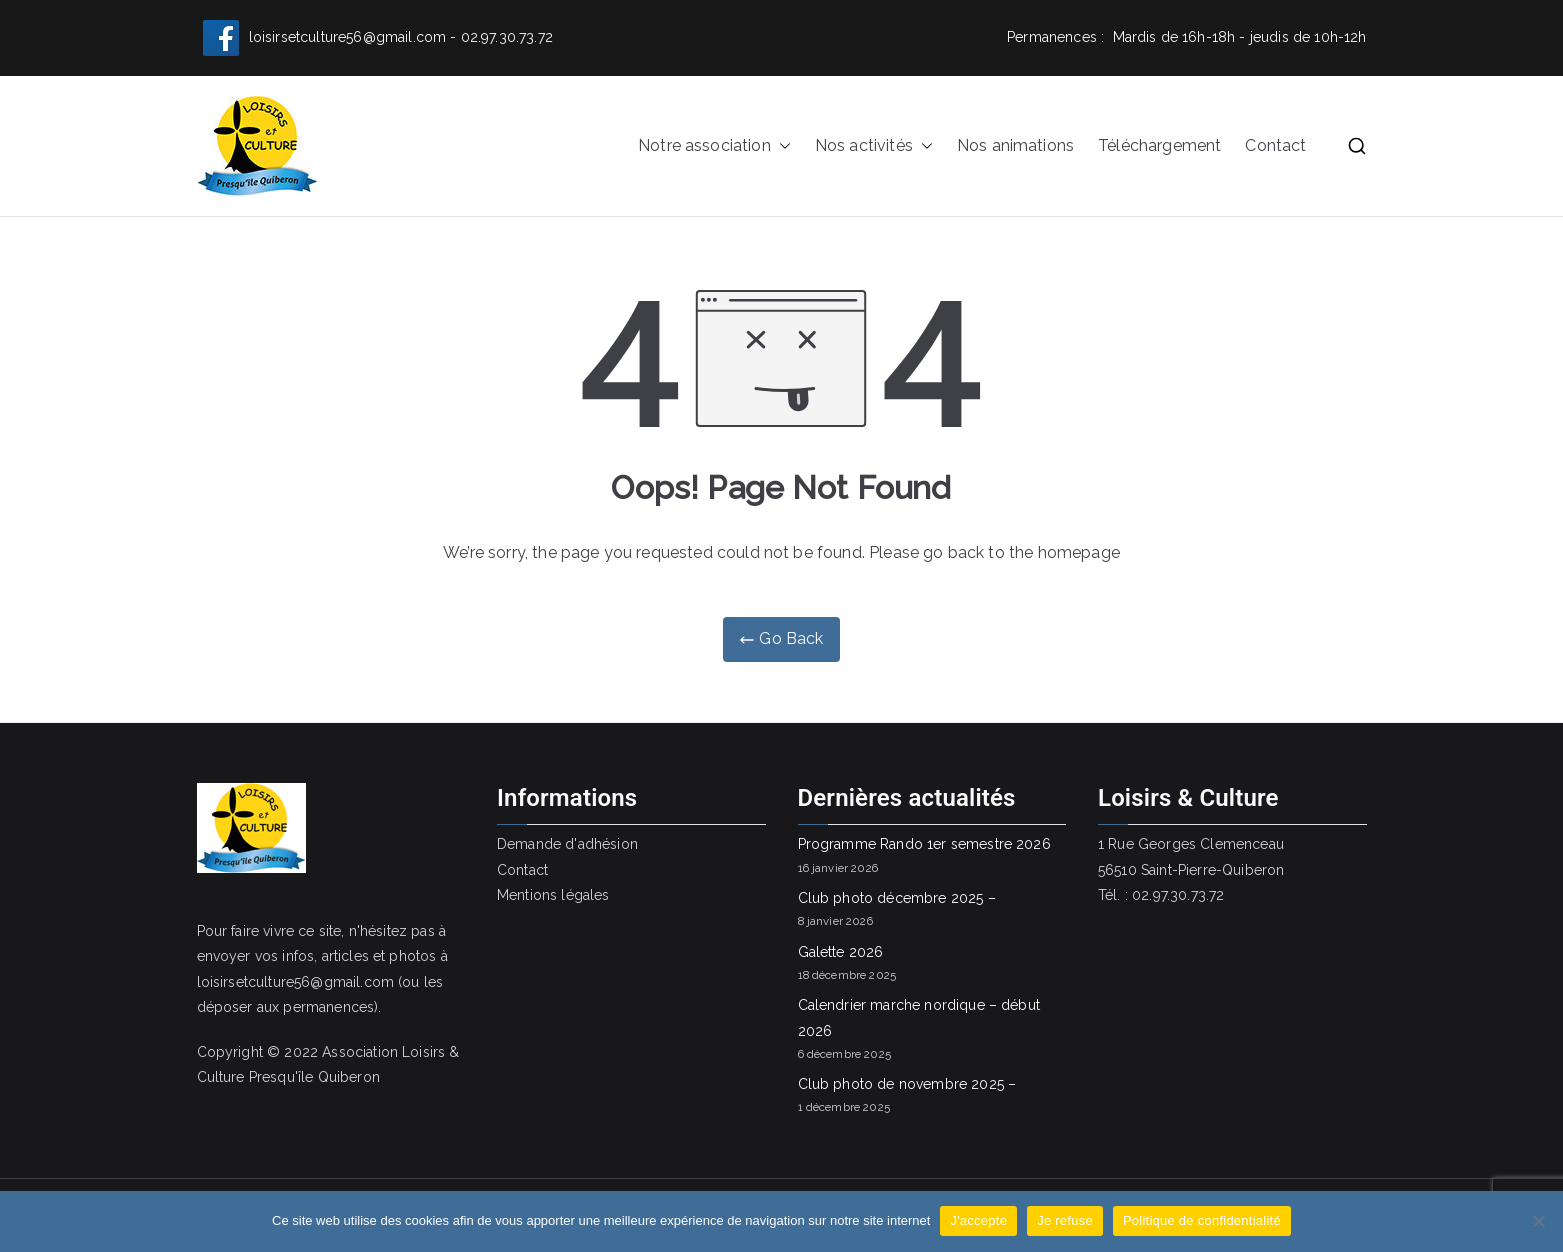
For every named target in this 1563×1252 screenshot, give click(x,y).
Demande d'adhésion (567, 844)
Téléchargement (1159, 145)
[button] (781, 146)
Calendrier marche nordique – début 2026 (919, 1017)
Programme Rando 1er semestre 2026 (924, 844)
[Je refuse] (1538, 1221)
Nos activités (874, 146)
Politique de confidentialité (1202, 1220)
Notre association (714, 146)
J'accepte (978, 1220)
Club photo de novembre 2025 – (907, 1084)
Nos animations (1015, 145)
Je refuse (1065, 1220)
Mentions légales (553, 895)
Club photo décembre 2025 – (897, 898)
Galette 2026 (841, 952)
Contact (1275, 145)
